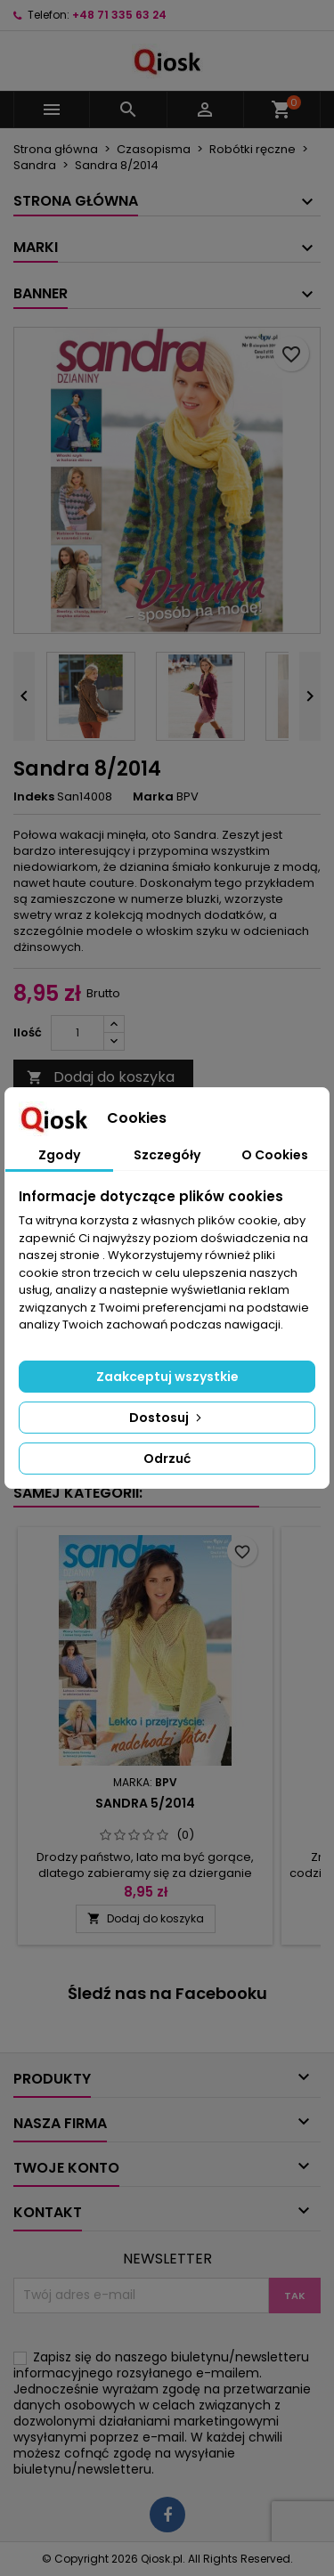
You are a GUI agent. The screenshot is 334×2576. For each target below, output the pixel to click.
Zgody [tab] (59, 1155)
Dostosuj (167, 1417)
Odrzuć (167, 1458)
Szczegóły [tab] (167, 1155)
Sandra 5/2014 (145, 1803)
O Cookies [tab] (274, 1155)
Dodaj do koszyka (101, 1077)
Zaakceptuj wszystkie (167, 1377)
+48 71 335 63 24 (119, 14)
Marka (153, 797)
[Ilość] (77, 1033)
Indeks (33, 797)
